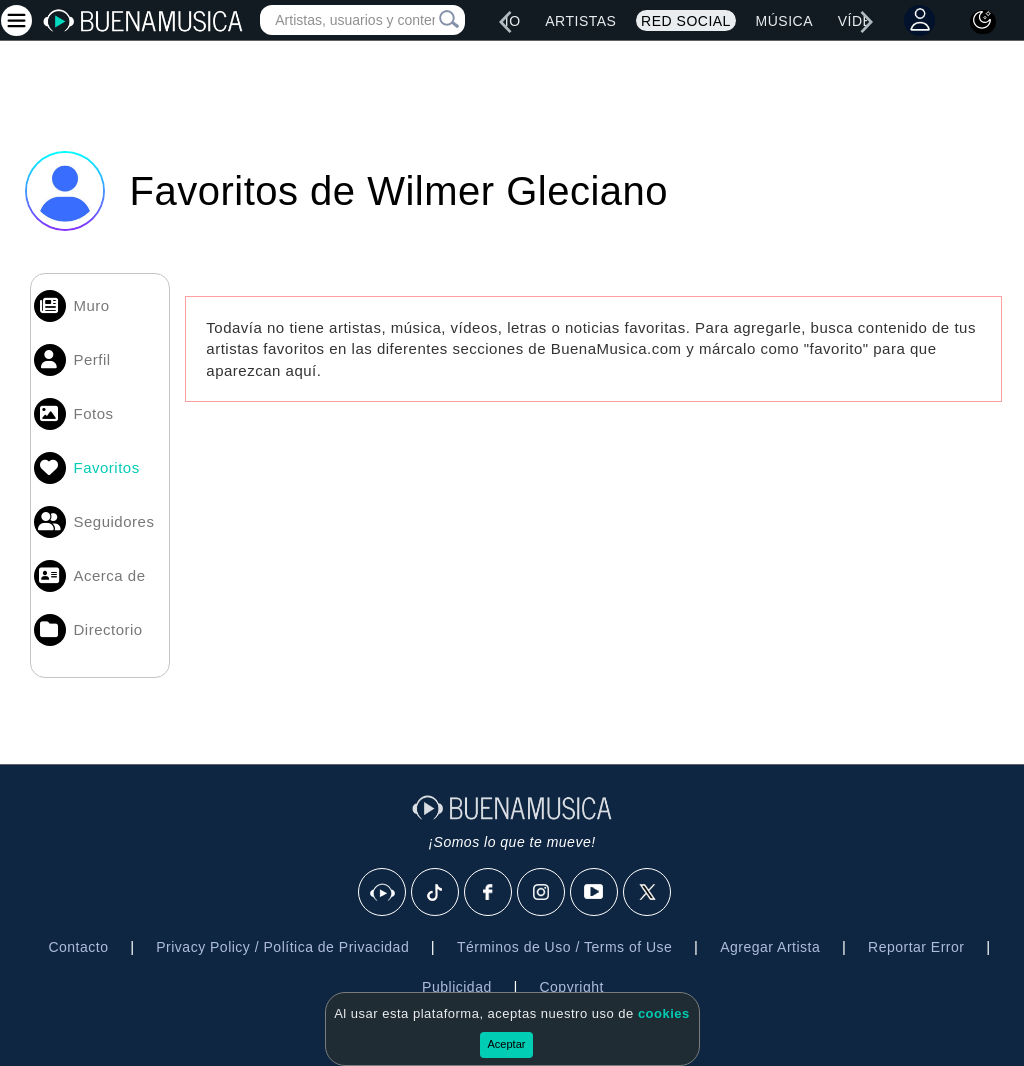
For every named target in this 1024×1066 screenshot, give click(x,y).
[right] (867, 22)
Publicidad (457, 987)
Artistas (580, 21)
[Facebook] (489, 893)
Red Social (686, 21)
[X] (648, 893)
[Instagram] (542, 893)
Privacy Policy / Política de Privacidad (282, 947)
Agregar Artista (770, 947)
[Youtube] (595, 893)
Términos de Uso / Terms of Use (564, 947)
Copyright (571, 987)
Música (784, 21)
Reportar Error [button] (916, 947)
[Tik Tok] (436, 893)
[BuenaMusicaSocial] (383, 893)
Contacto (78, 947)
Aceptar (507, 1044)
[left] (505, 22)
